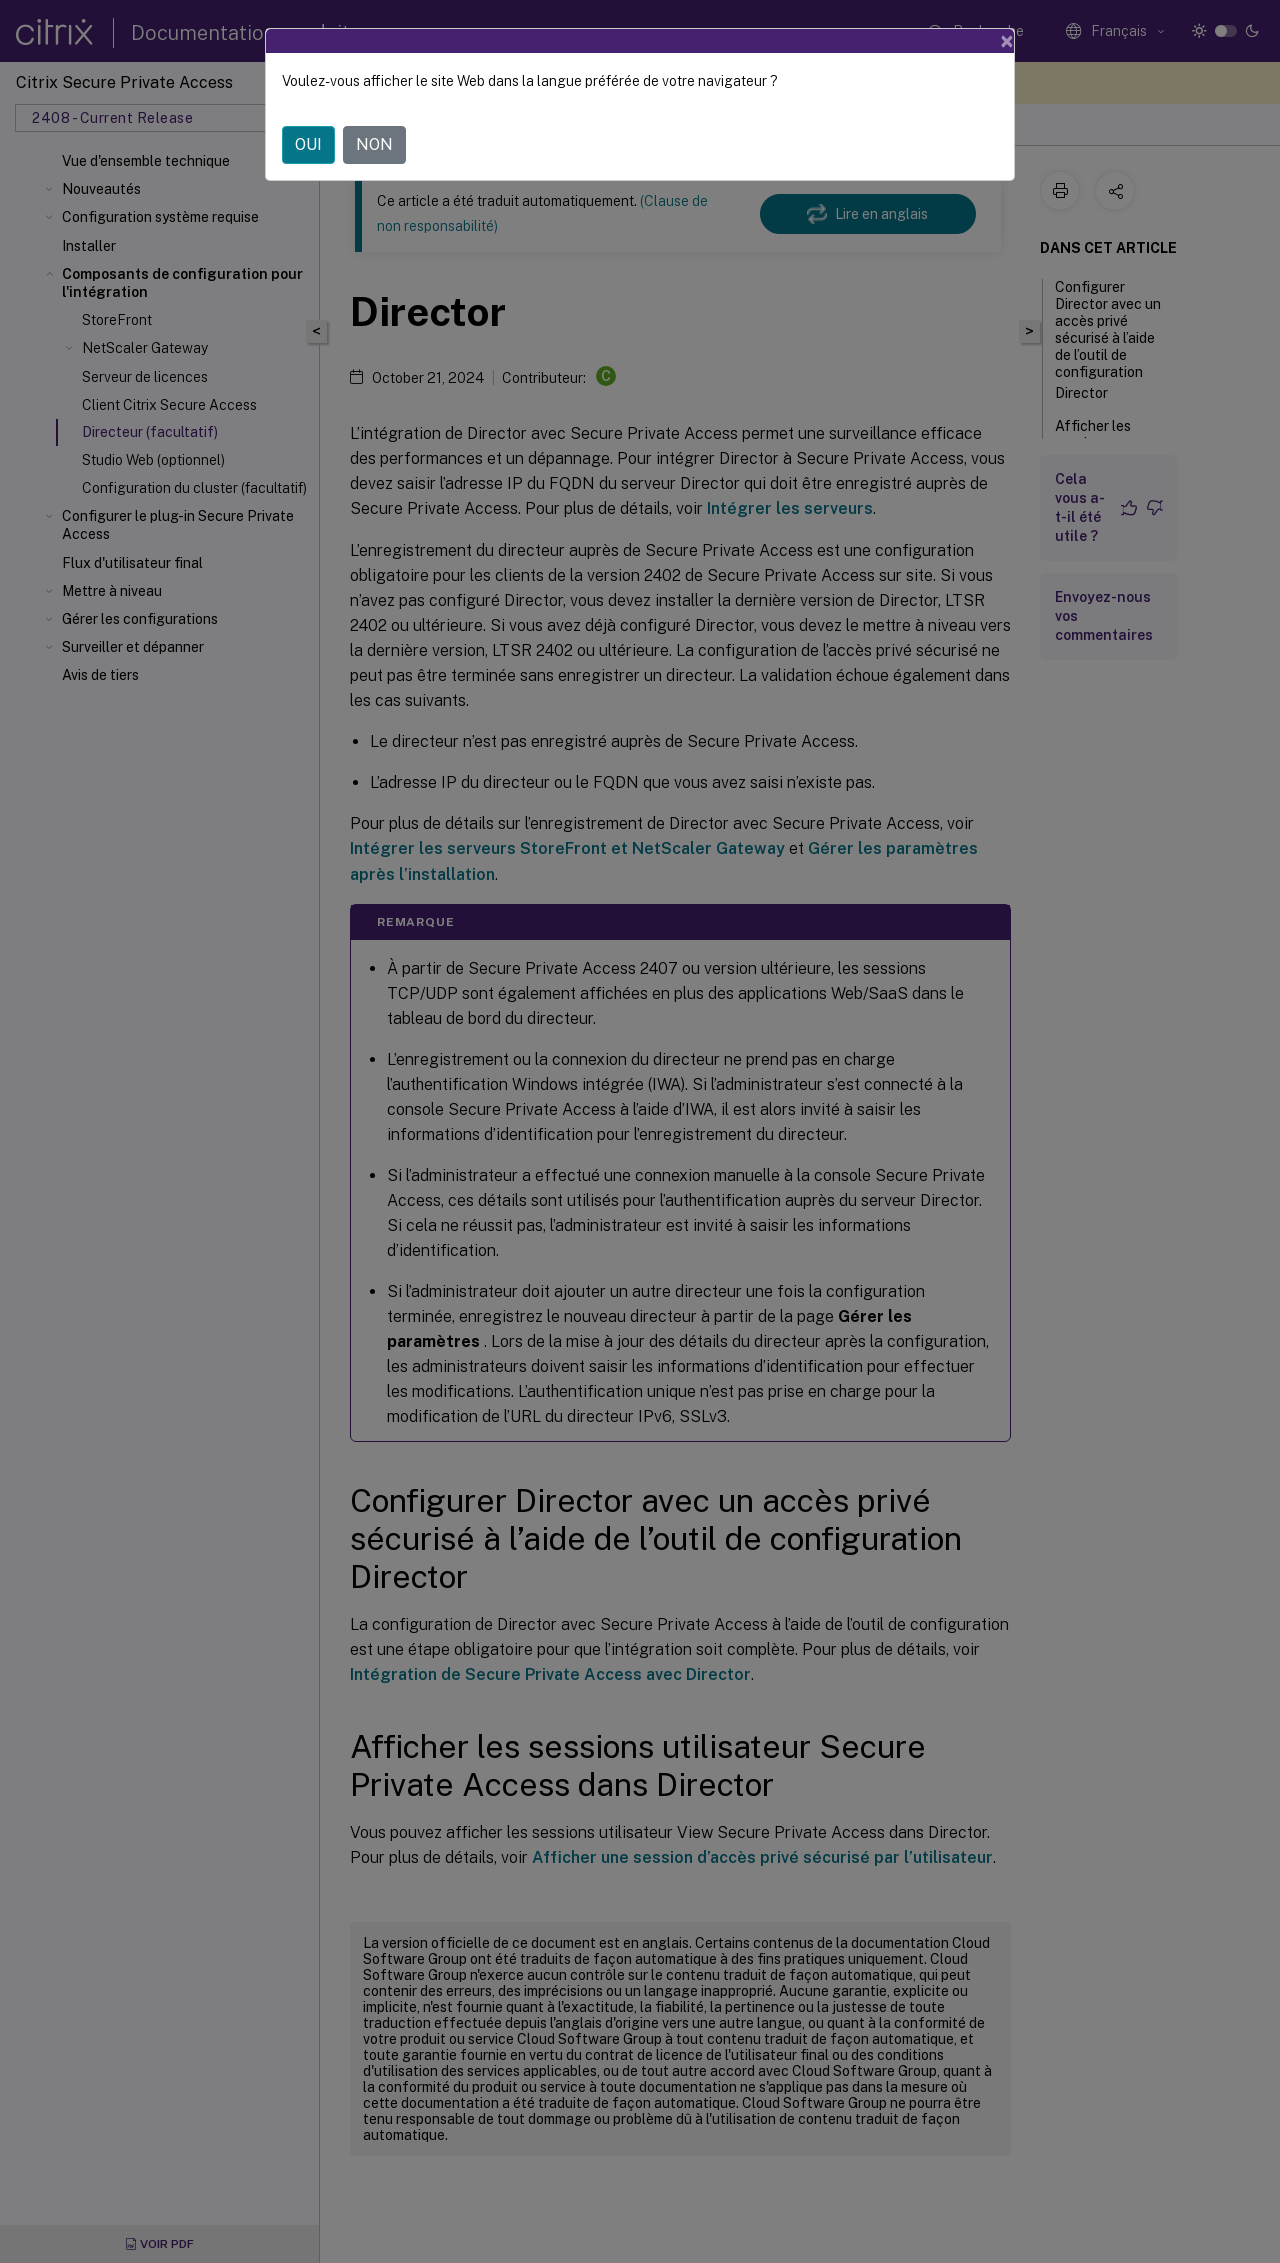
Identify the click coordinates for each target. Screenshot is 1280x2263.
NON (374, 144)
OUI (308, 144)
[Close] (1007, 41)
